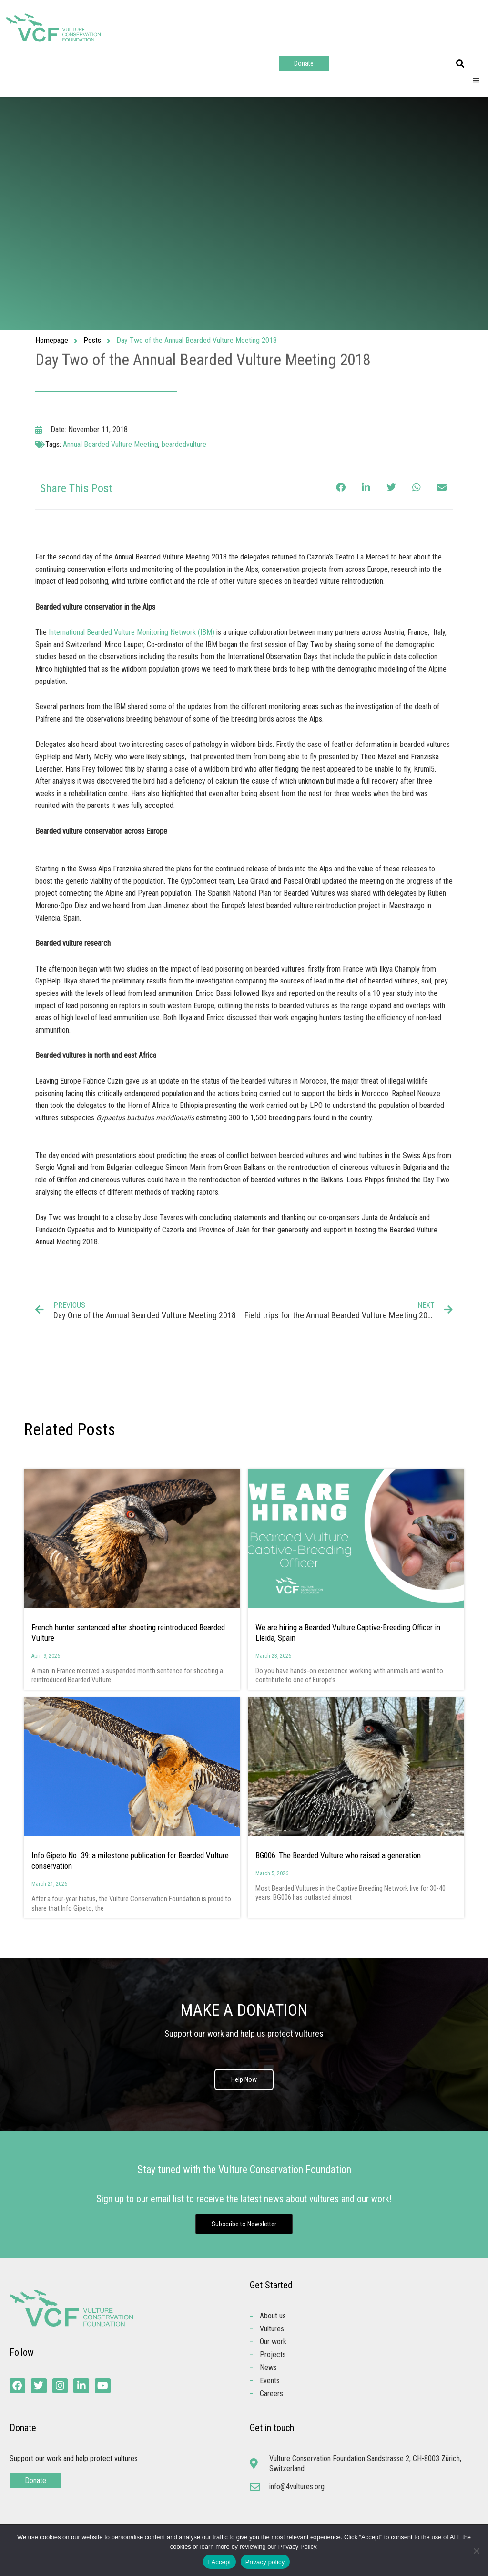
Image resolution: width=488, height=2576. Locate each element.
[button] (460, 64)
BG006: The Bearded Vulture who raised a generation (338, 1855)
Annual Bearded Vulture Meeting (110, 444)
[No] (476, 2550)
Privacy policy (265, 2562)
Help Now (244, 2079)
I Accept (219, 2562)
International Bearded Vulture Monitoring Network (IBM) (131, 632)
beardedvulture (184, 444)
